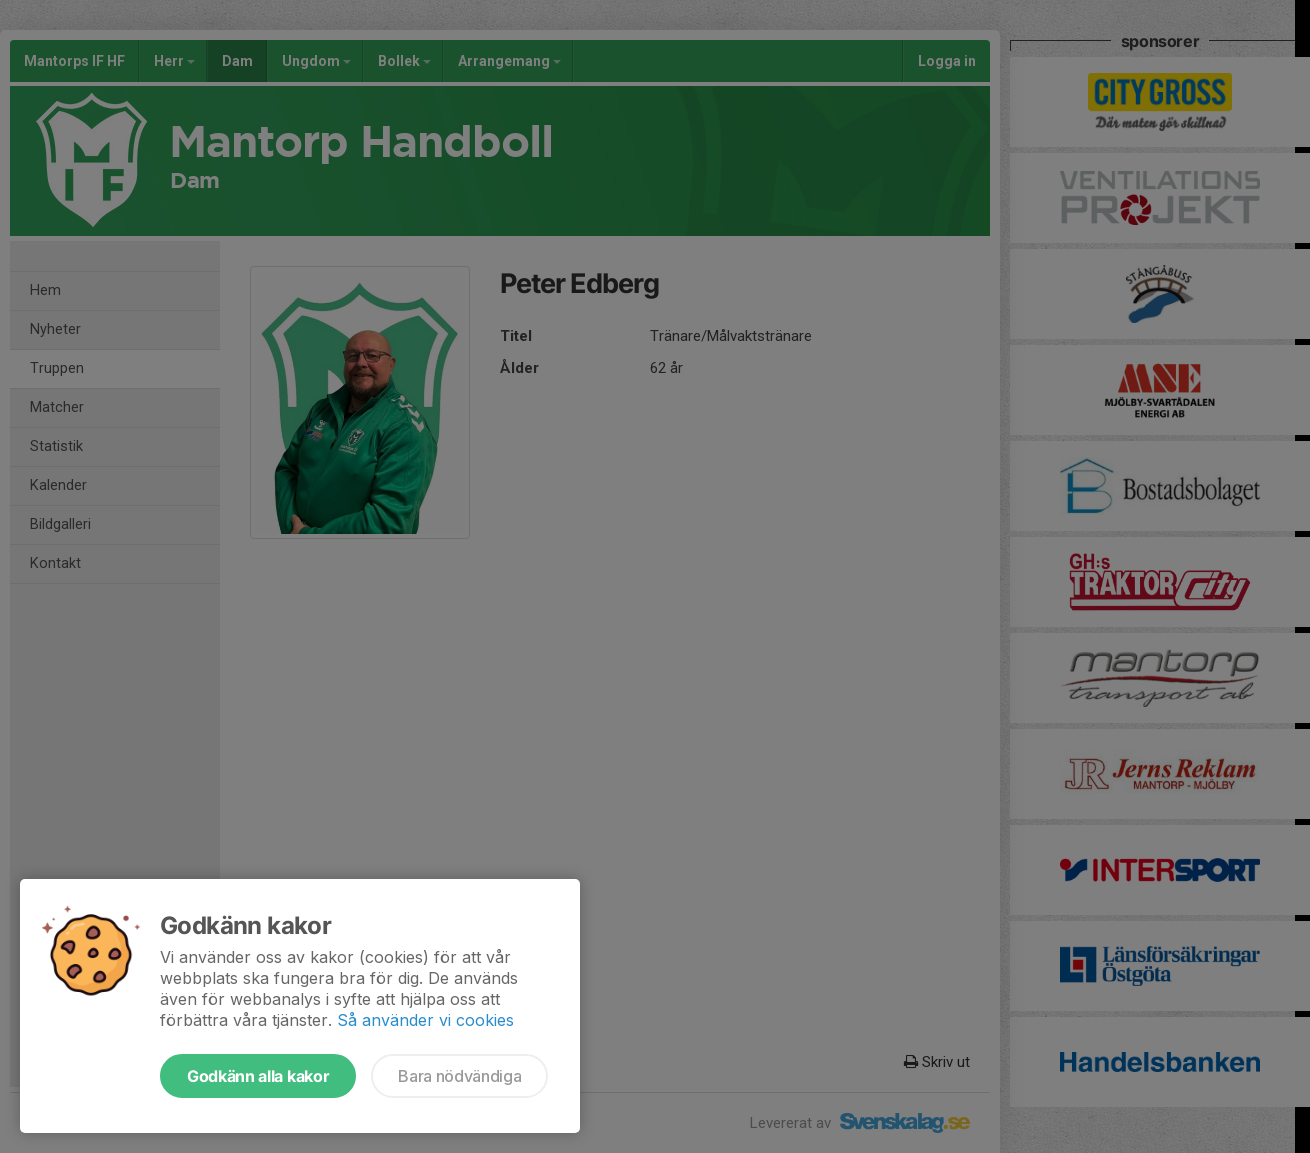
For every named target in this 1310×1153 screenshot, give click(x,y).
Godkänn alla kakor (258, 1076)
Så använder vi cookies (425, 1020)
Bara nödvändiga (459, 1076)
